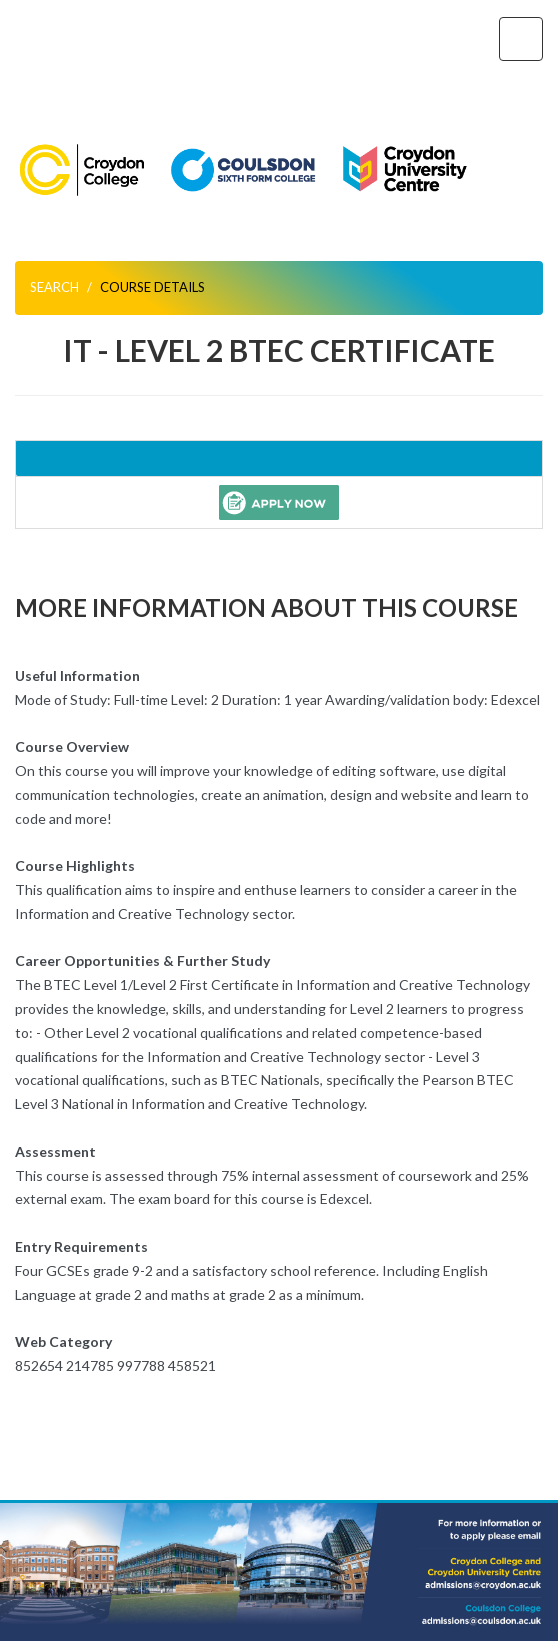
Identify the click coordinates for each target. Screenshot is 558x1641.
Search (54, 287)
